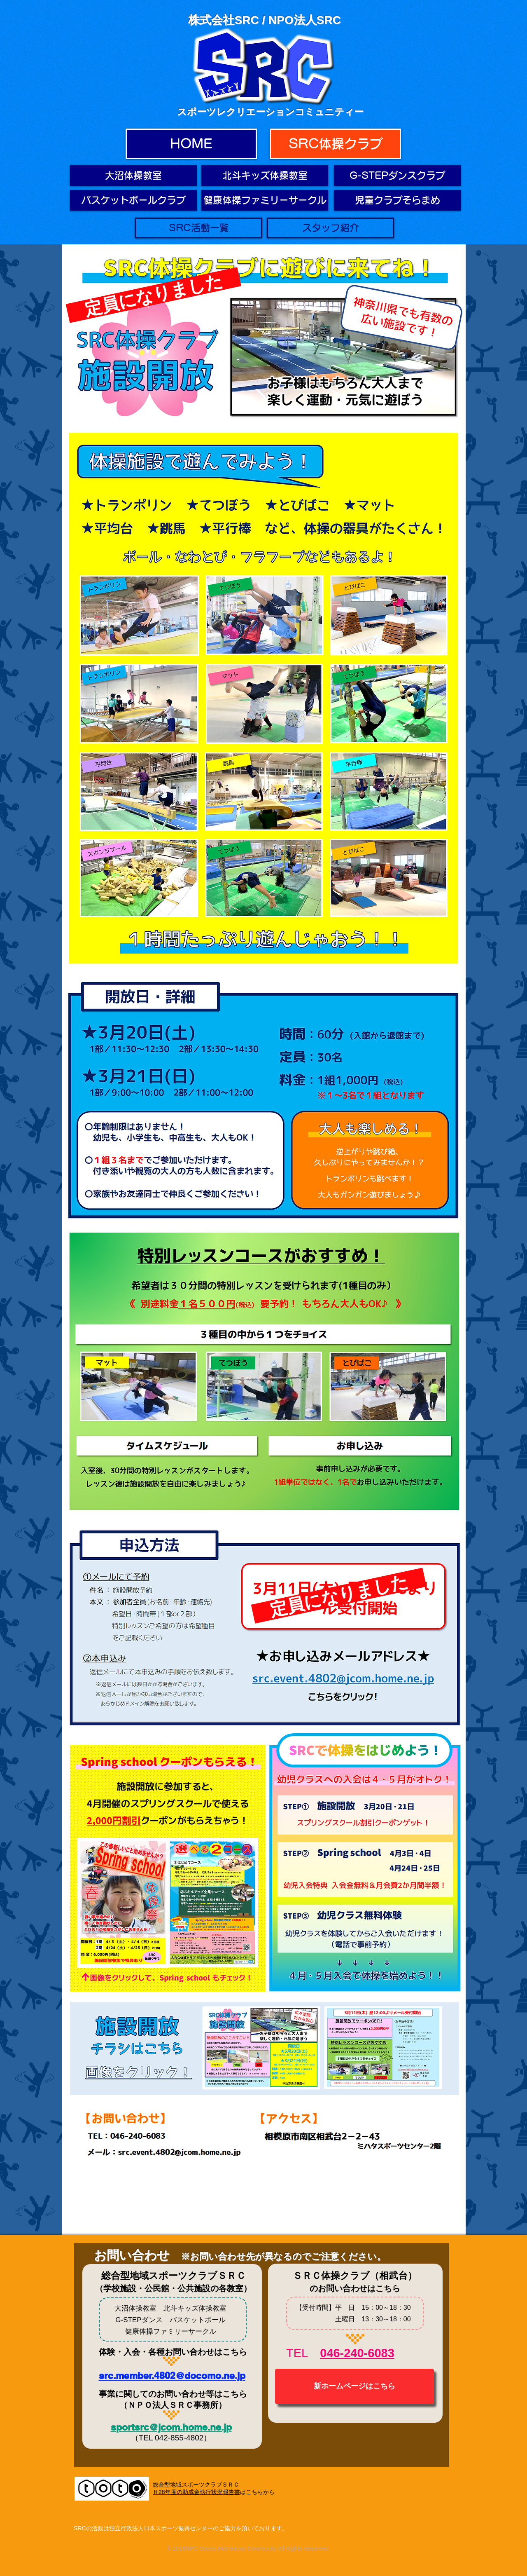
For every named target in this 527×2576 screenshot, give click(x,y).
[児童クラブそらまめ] (397, 200)
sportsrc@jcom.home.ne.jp (171, 2427)
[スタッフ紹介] (330, 228)
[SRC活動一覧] (198, 228)
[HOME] (191, 144)
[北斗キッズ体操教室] (264, 175)
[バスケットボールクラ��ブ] (133, 200)
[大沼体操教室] (133, 175)
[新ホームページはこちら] (354, 2386)
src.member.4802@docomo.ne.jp (172, 2375)
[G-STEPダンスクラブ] (397, 175)
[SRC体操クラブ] (335, 144)
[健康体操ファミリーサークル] (264, 200)
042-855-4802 (179, 2437)
